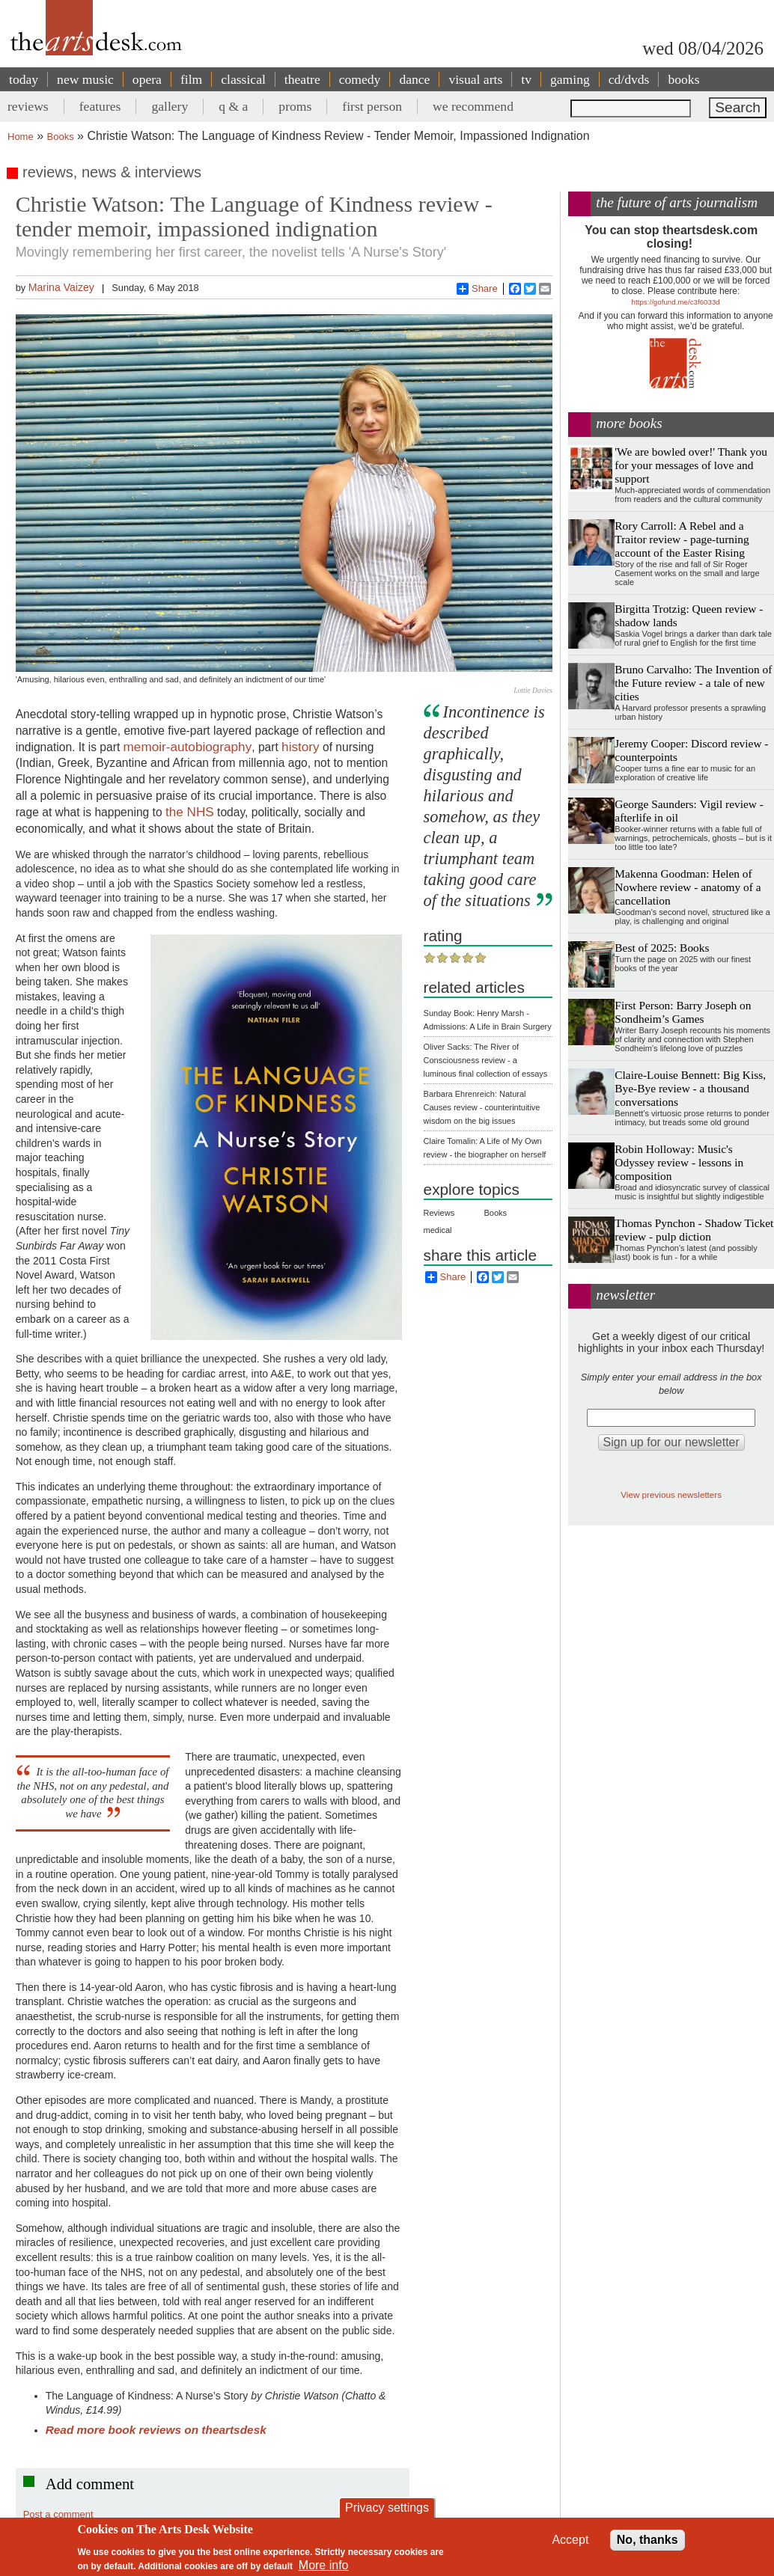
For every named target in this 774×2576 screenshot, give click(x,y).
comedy (360, 79)
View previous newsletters (671, 1494)
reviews (28, 106)
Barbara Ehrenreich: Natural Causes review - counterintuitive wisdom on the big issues (482, 1107)
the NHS (189, 811)
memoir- (147, 746)
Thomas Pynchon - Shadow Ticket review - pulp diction (694, 1230)
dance (414, 79)
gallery (169, 106)
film (191, 79)
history (300, 746)
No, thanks (647, 2539)
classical (243, 79)
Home (20, 136)
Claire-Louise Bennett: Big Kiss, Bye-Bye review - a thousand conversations (690, 1088)
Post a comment (58, 2514)
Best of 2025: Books (662, 947)
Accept (570, 2539)
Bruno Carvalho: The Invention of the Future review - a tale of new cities (693, 683)
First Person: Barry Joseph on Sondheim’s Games (683, 1012)
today (23, 79)
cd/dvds (629, 79)
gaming (570, 79)
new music (85, 79)
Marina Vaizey (61, 287)
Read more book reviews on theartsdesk (156, 2429)
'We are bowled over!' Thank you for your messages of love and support (691, 465)
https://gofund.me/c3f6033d (676, 302)
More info (324, 2565)
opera (147, 79)
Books (60, 136)
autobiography (211, 746)
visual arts (475, 79)
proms (294, 106)
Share (477, 289)
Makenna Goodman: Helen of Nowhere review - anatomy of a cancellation (688, 887)
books (683, 79)
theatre (302, 79)
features (100, 106)
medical (438, 1230)
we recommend (473, 106)
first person (372, 106)
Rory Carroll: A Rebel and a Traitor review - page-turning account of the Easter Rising (682, 539)
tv (526, 79)
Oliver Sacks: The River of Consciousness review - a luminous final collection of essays (486, 1060)
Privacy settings (387, 2507)
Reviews (439, 1212)
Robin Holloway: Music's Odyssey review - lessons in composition (679, 1162)
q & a (233, 106)
